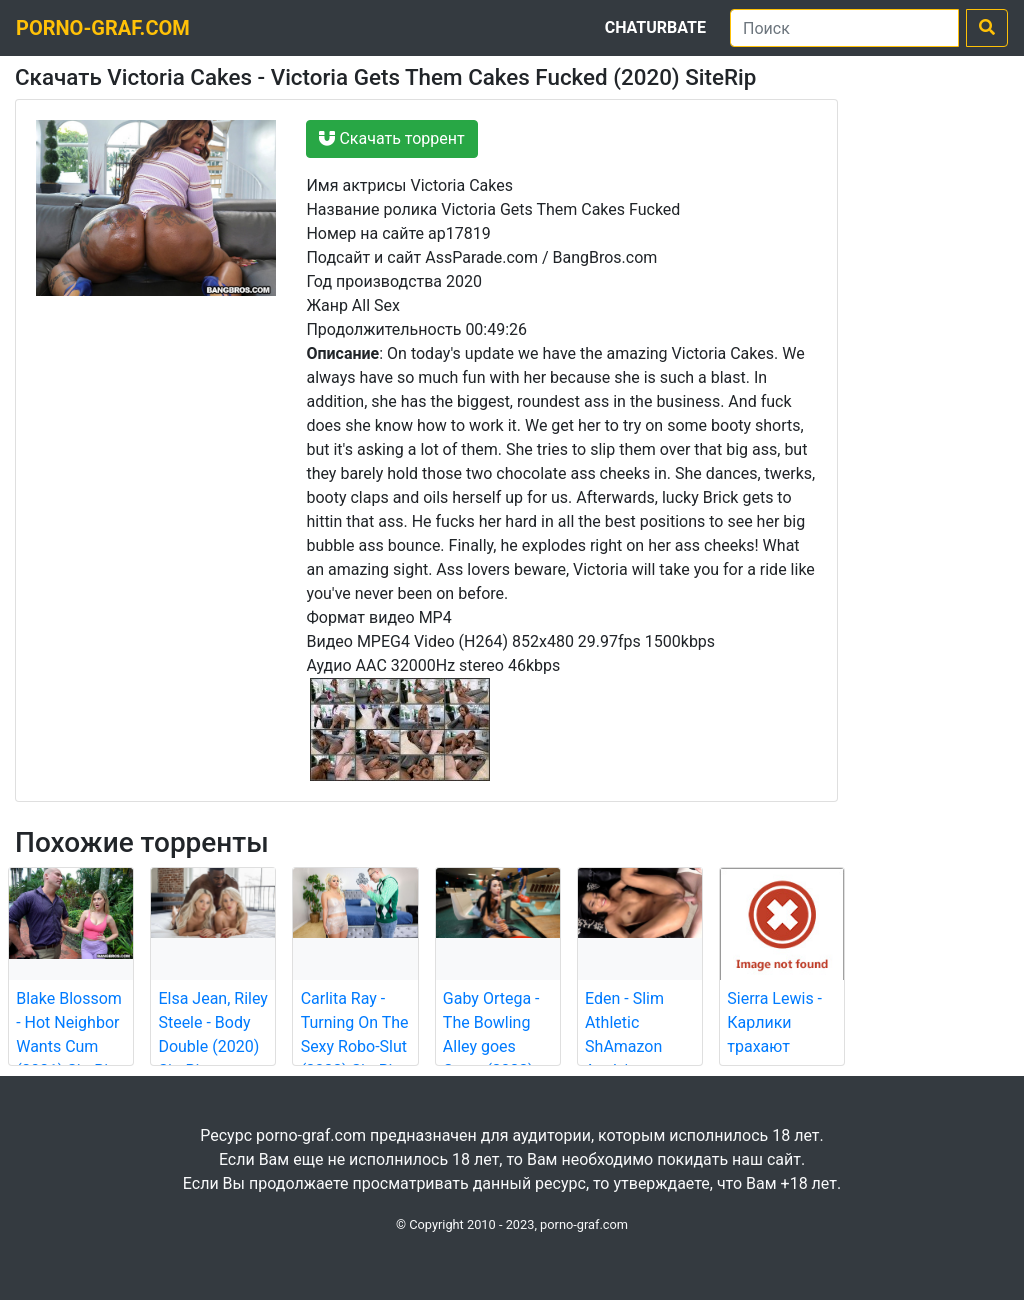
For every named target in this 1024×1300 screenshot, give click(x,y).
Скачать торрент (391, 138)
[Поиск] (844, 28)
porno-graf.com (103, 28)
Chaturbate (655, 27)
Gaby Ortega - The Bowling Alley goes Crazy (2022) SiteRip (491, 1046)
